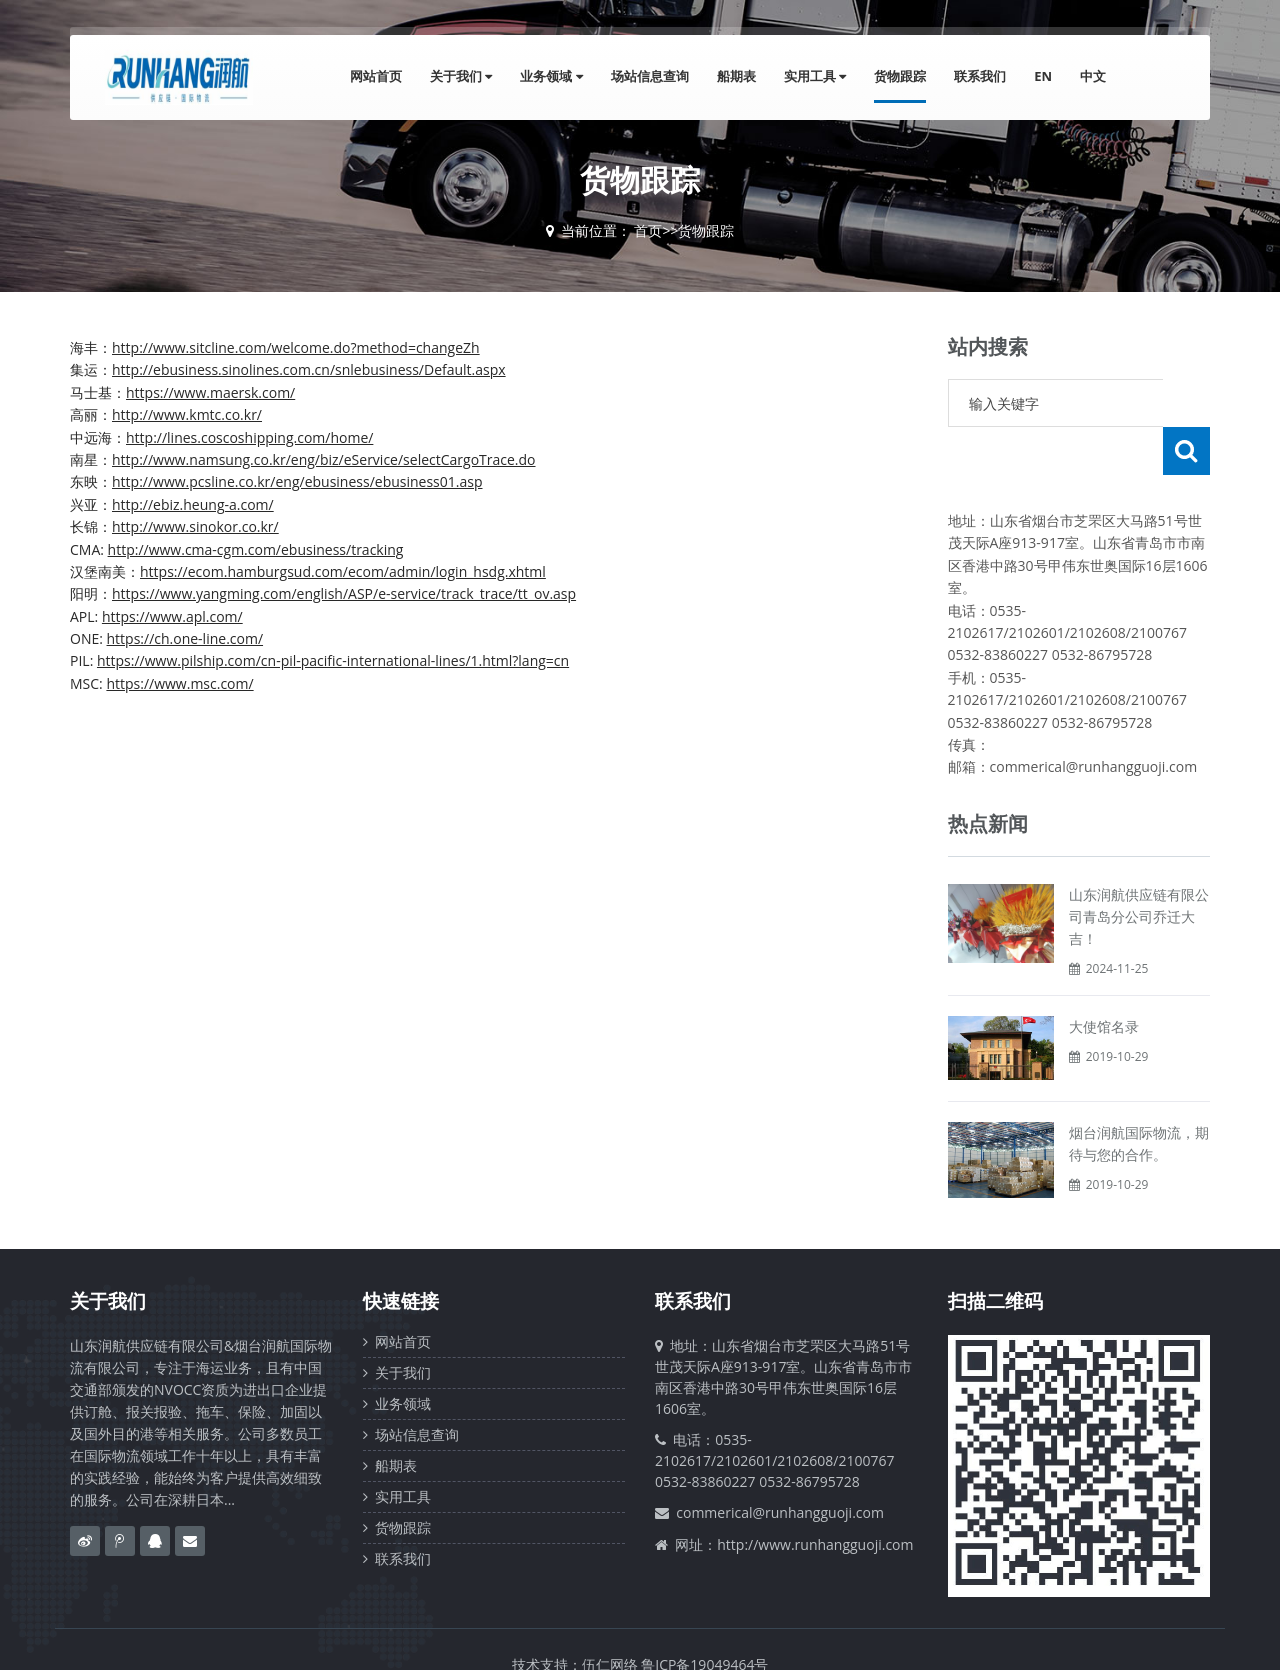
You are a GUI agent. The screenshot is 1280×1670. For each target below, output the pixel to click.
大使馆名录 (1104, 978)
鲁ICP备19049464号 (704, 1616)
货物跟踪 (900, 76)
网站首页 (376, 76)
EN (1043, 76)
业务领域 (551, 76)
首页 (648, 230)
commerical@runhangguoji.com (780, 1464)
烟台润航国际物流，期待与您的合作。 (1139, 1095)
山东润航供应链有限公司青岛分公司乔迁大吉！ (1139, 868)
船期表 (736, 76)
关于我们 (461, 76)
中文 (1093, 76)
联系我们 (980, 76)
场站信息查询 (650, 76)
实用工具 (815, 76)
